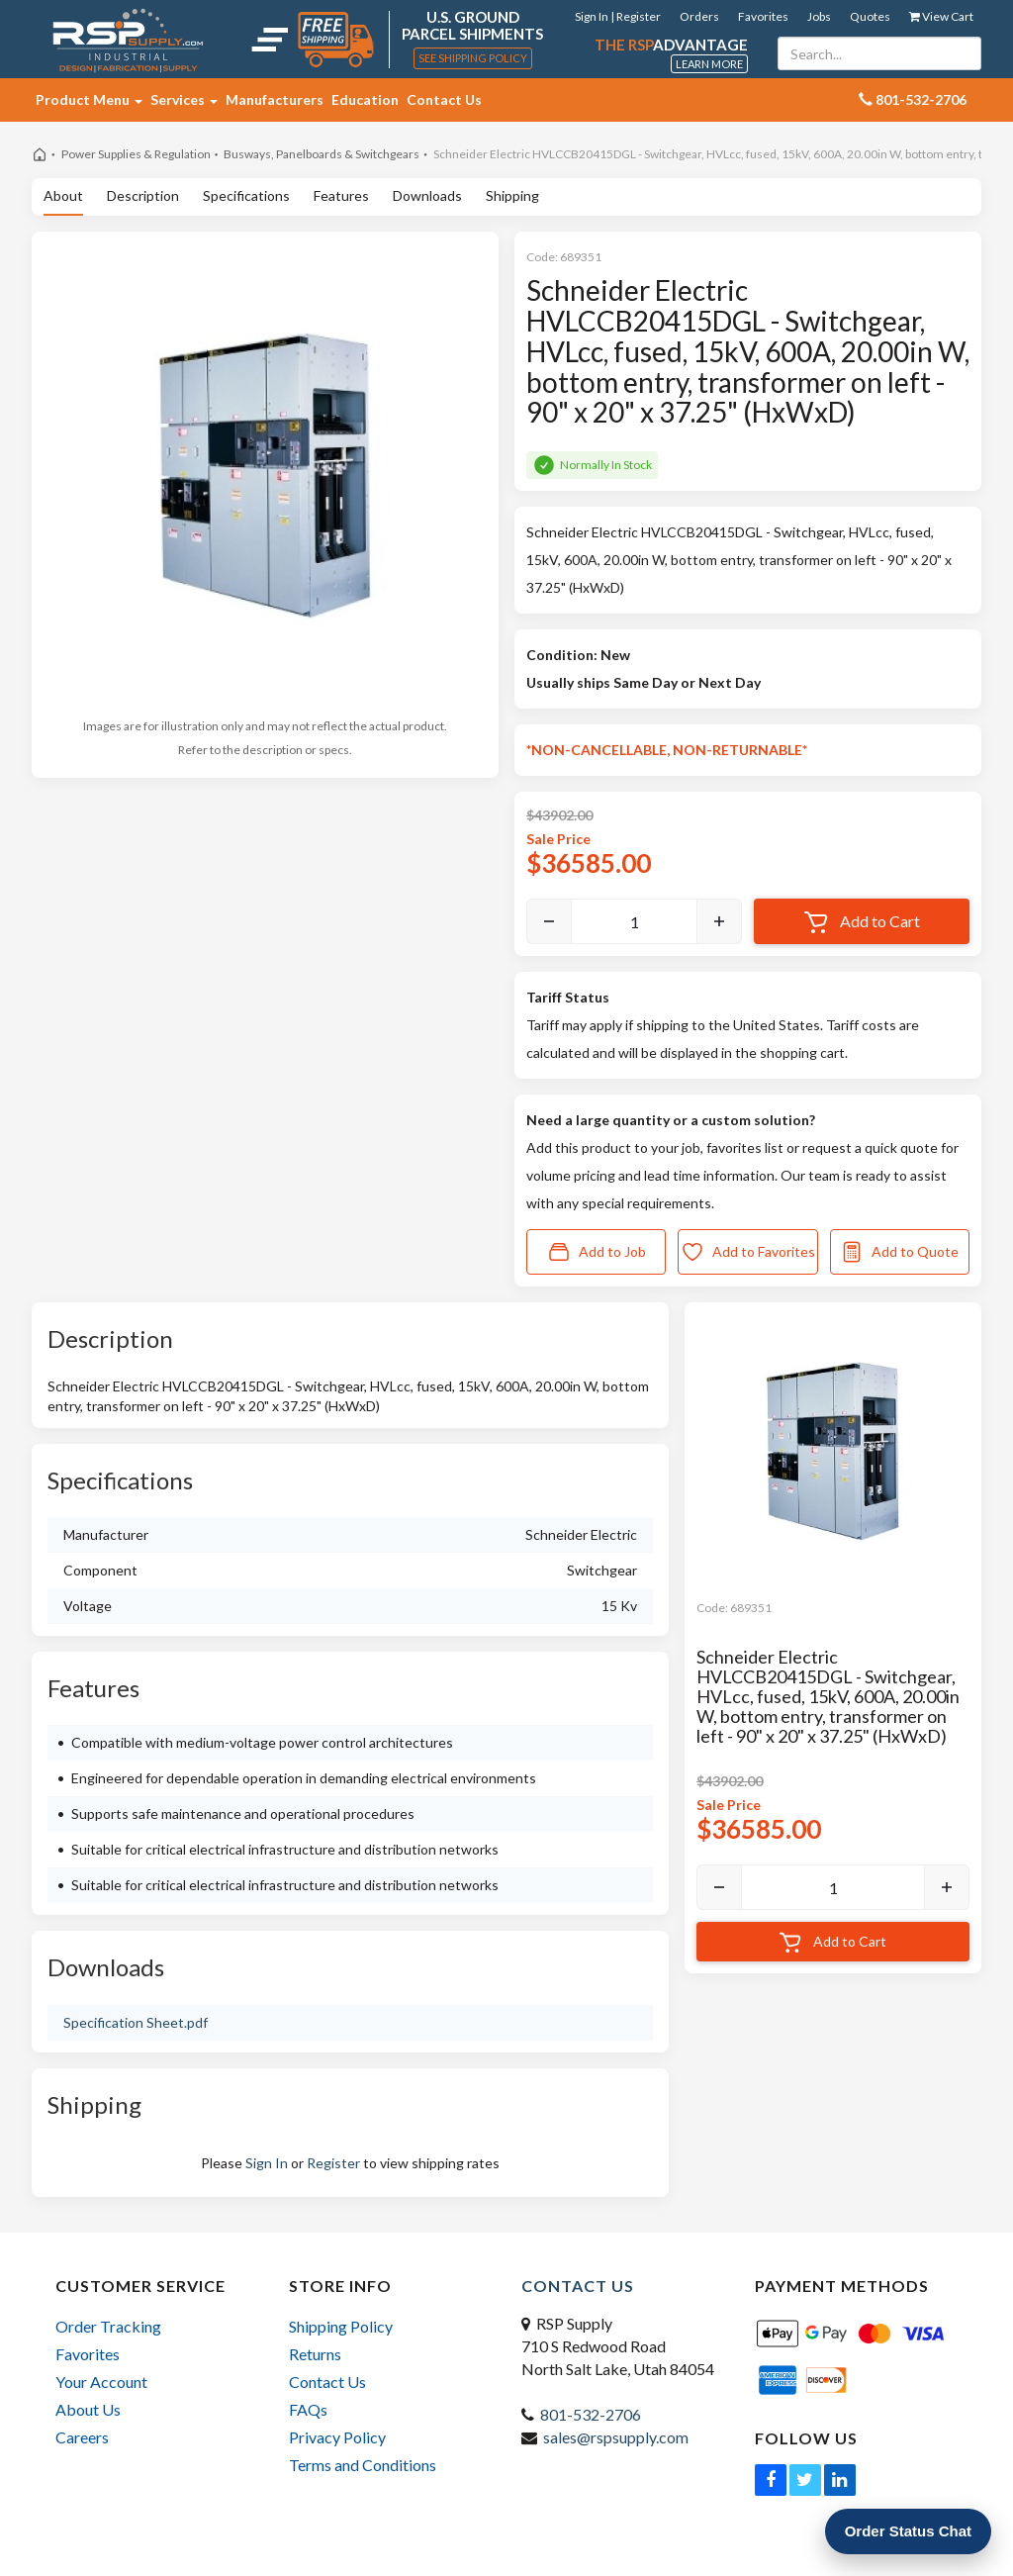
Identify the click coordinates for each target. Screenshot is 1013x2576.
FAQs (308, 2409)
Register (333, 2162)
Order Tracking (108, 2326)
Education (365, 99)
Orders (699, 16)
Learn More (709, 63)
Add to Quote (899, 1252)
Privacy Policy (337, 2437)
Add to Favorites (748, 1252)
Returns (315, 2353)
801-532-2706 (590, 2414)
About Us (88, 2409)
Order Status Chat (908, 2531)
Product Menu (89, 99)
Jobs (819, 16)
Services (184, 99)
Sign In (266, 2162)
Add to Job (596, 1252)
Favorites (763, 16)
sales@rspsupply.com (616, 2437)
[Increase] (719, 921)
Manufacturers (274, 99)
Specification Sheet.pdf (135, 2022)
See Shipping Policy (472, 57)
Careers (82, 2437)
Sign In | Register (618, 16)
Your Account (101, 2381)
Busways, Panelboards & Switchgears (321, 153)
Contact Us (444, 99)
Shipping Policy (341, 2326)
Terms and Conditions (362, 2464)
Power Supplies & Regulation (136, 153)
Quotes (870, 16)
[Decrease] (549, 921)
